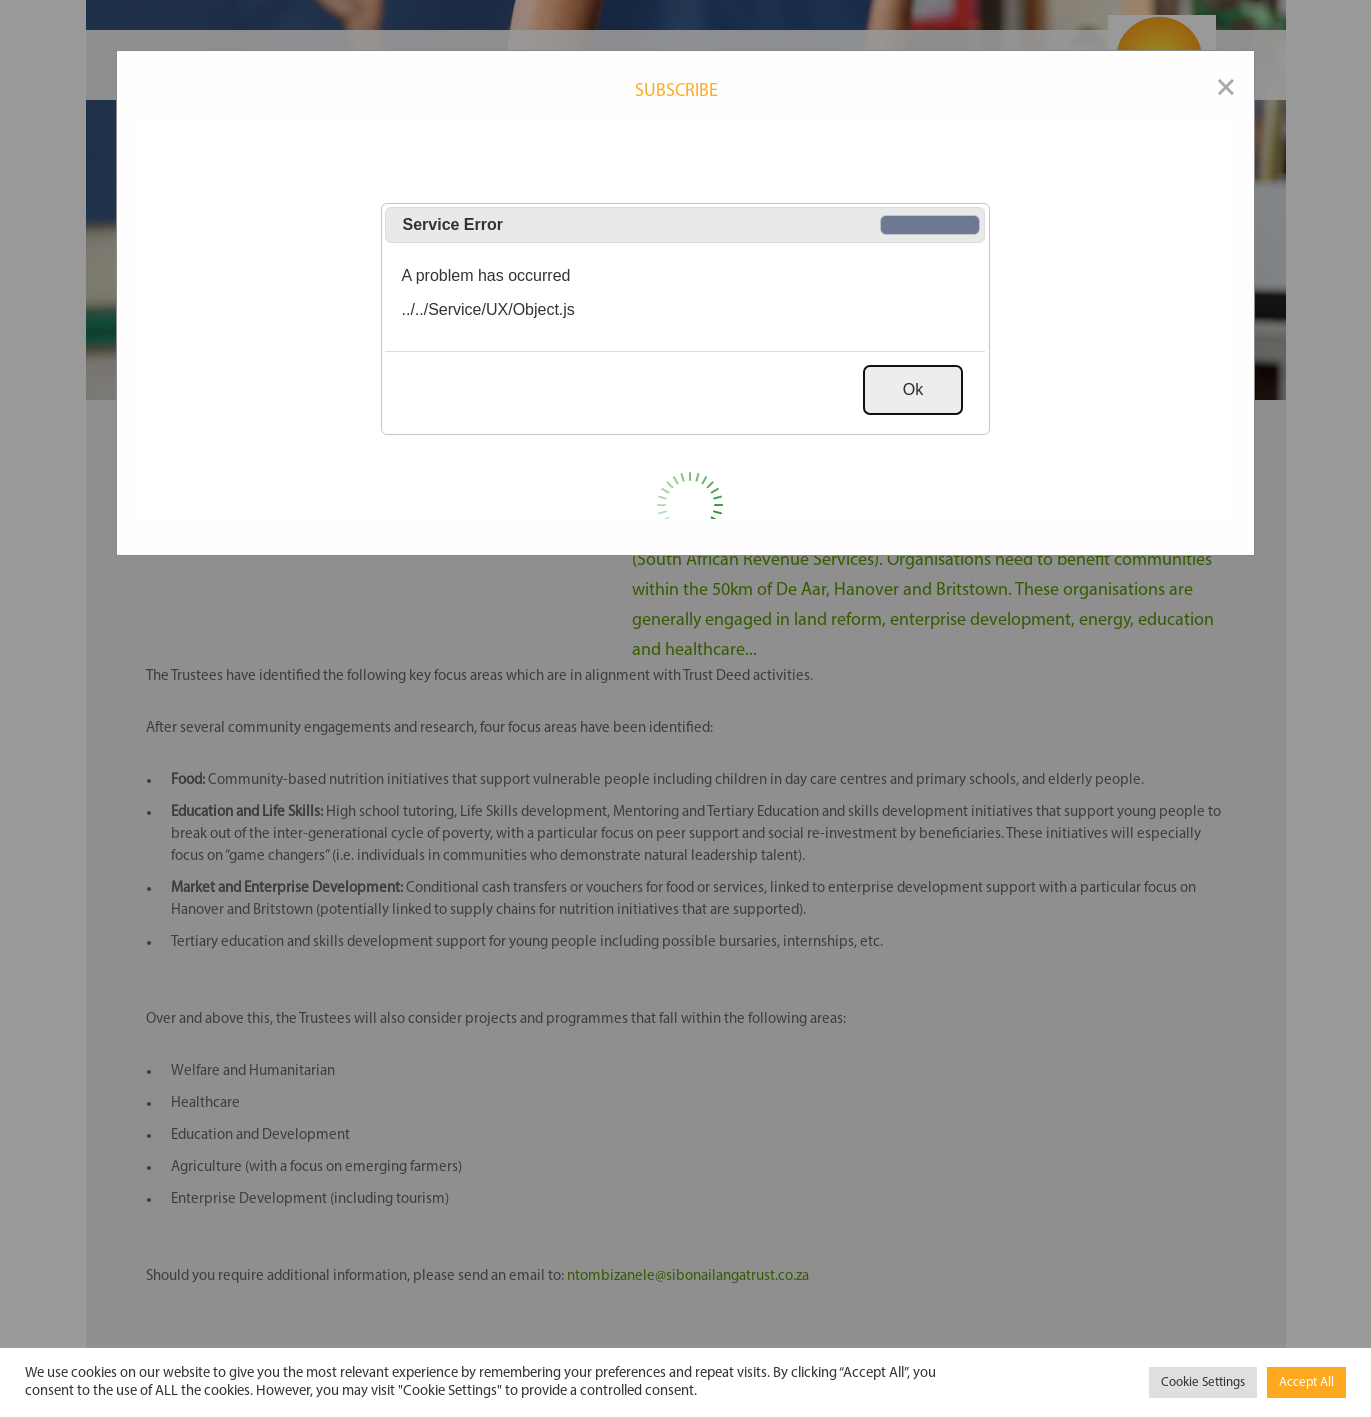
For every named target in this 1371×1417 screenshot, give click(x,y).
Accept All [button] (1306, 1382)
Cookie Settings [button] (1203, 1382)
